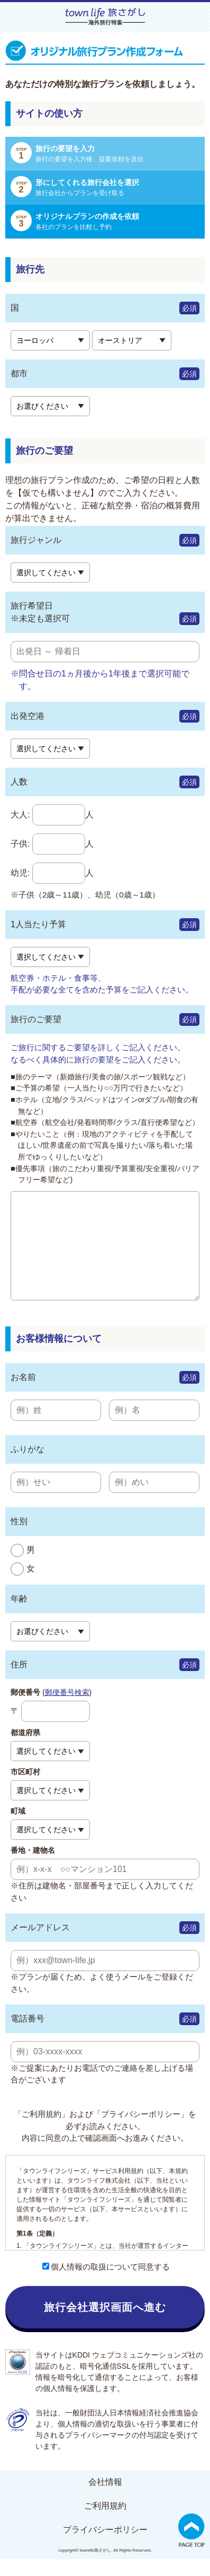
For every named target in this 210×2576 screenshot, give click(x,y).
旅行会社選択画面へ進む (105, 2324)
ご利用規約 (105, 2522)
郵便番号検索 (67, 1709)
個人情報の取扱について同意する (106, 2283)
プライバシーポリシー (105, 2546)
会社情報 (105, 2498)
